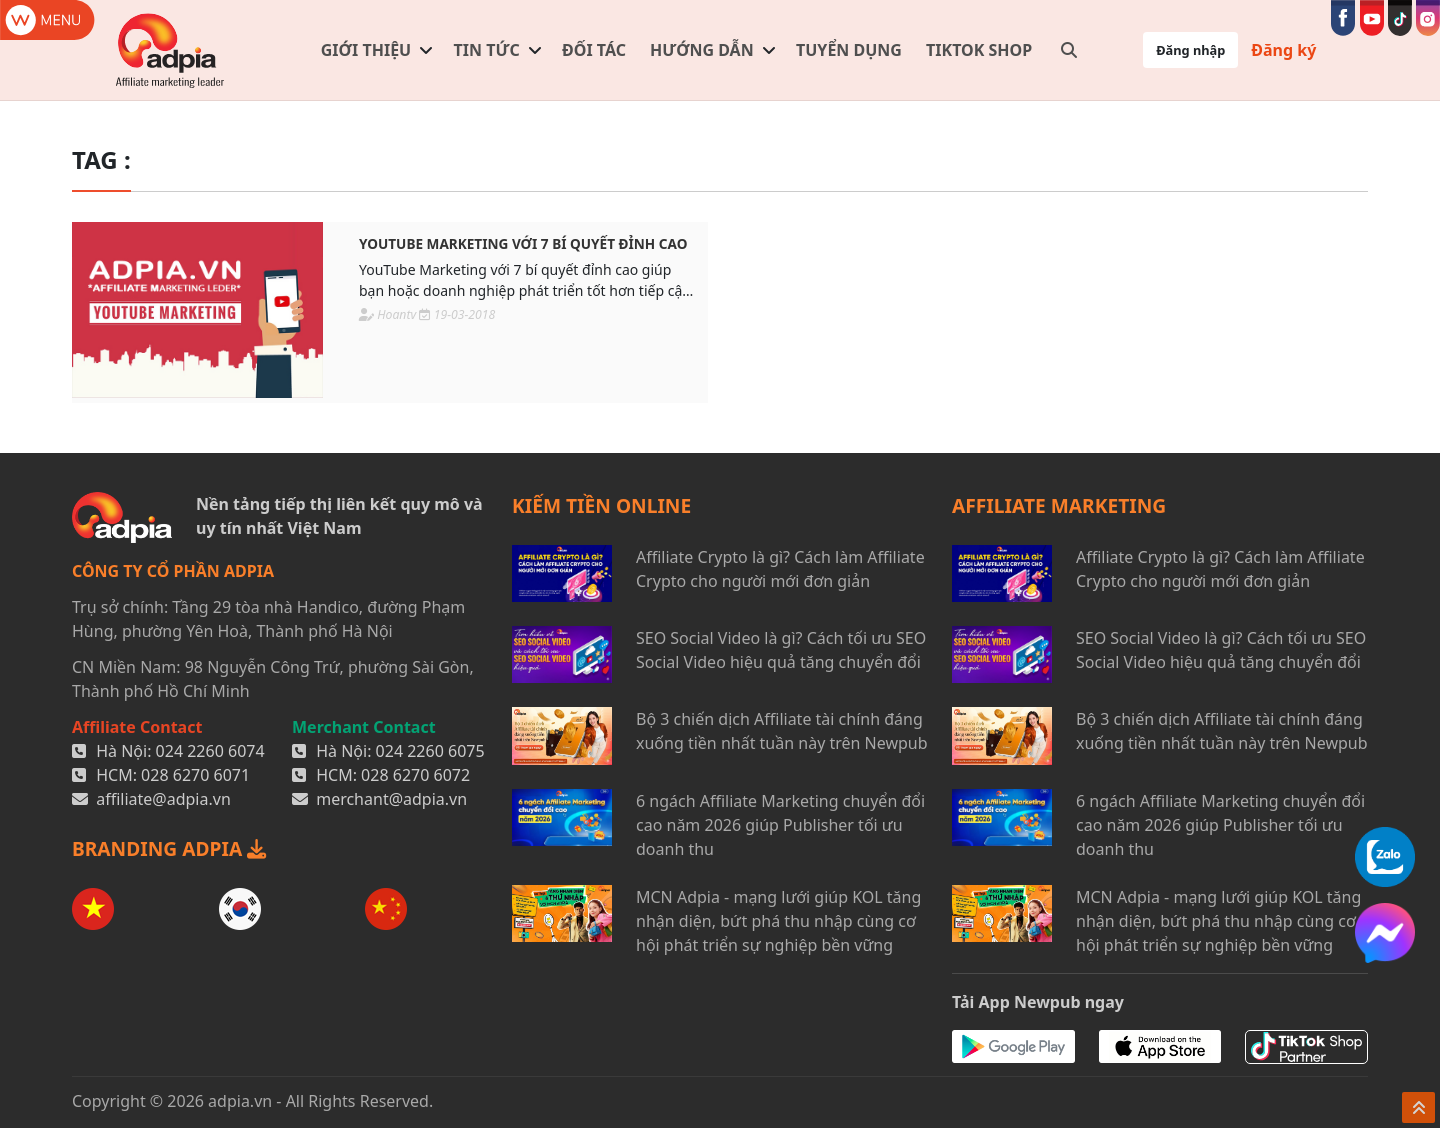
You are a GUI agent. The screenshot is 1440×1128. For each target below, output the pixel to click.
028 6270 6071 (195, 775)
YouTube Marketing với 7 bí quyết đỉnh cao (523, 243)
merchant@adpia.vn (391, 799)
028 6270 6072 (415, 775)
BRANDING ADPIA (169, 848)
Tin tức (487, 50)
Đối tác (594, 50)
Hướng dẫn (702, 50)
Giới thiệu (366, 50)
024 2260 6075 (430, 751)
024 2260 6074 (210, 751)
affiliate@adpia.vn (163, 799)
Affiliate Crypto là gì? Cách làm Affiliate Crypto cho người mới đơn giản (780, 569)
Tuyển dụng (849, 50)
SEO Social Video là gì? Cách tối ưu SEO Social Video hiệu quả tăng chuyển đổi (781, 650)
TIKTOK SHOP (979, 50)
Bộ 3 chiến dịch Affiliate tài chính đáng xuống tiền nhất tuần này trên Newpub (782, 731)
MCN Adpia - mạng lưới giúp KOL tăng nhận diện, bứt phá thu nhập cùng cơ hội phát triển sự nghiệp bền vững (778, 921)
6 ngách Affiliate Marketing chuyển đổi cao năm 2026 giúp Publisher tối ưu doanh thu (780, 825)
